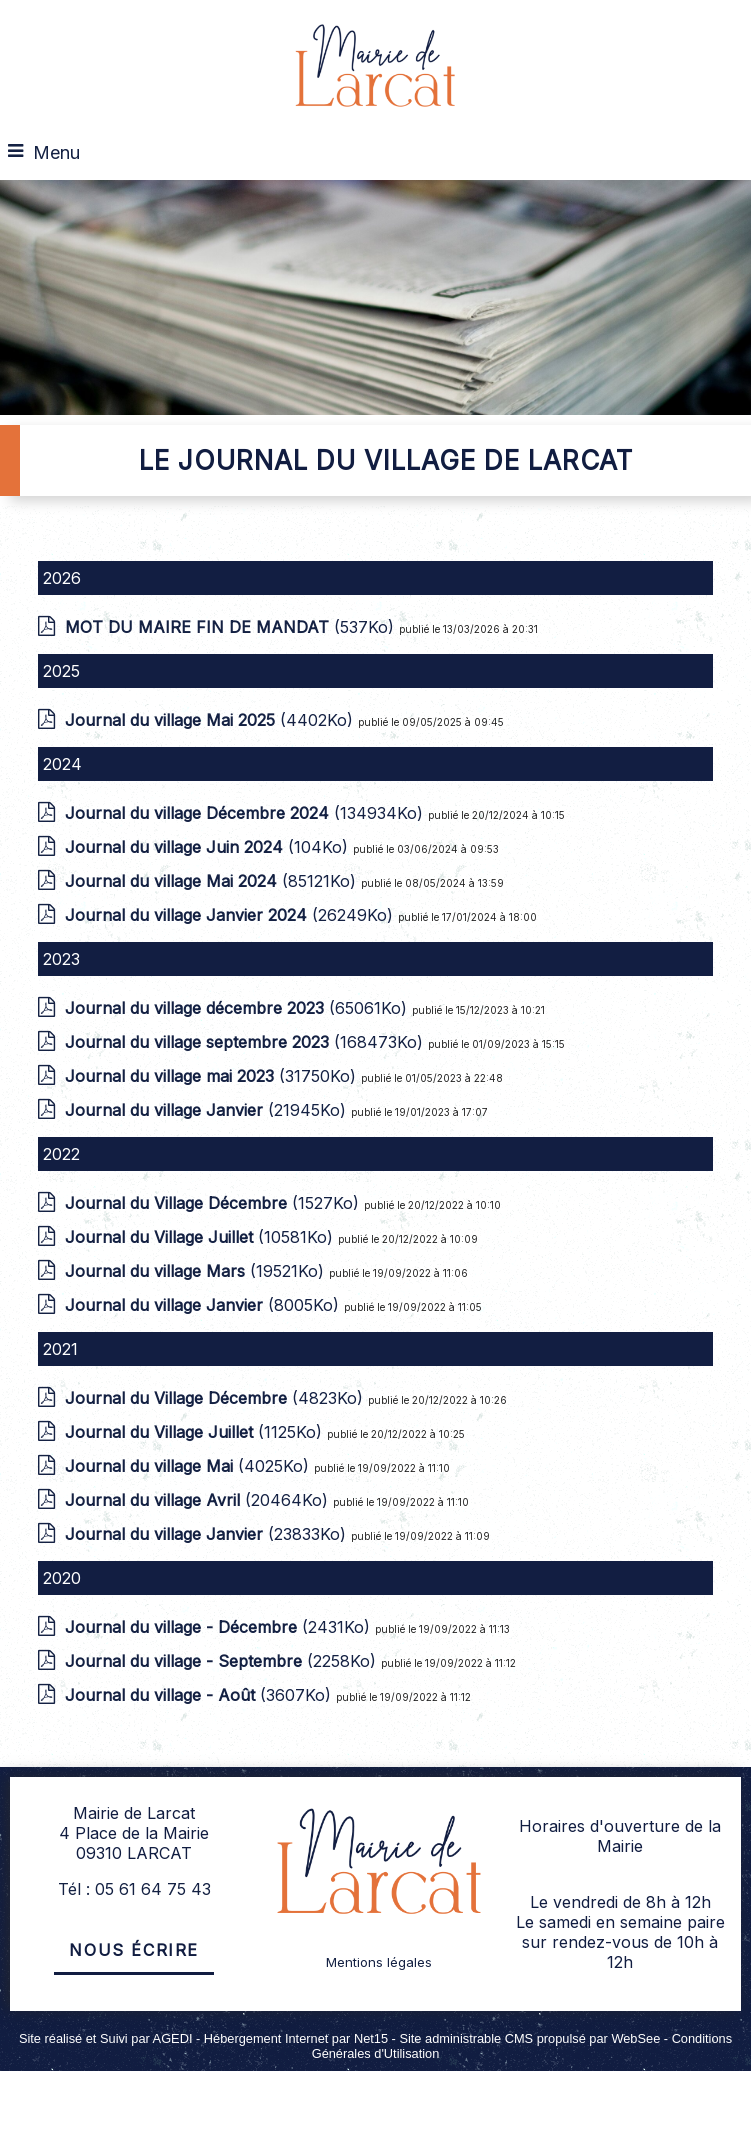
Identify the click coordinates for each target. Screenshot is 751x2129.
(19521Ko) (197, 1271)
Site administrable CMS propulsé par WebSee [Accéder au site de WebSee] (529, 2038)
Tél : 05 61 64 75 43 (134, 1889)
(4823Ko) (216, 1398)
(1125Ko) (196, 1432)
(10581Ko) (201, 1237)
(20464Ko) (199, 1500)
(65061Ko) (238, 1008)
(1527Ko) (214, 1203)
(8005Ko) (204, 1305)
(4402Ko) (211, 720)
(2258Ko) (223, 1661)
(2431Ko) (220, 1627)
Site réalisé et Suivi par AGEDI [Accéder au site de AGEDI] (106, 2038)
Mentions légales (379, 1962)
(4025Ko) (189, 1466)
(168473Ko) (246, 1042)
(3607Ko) (200, 1695)
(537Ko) (232, 627)
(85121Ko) (213, 881)
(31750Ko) (213, 1076)
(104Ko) (209, 847)
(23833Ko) (208, 1534)
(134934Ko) (246, 813)
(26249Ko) (231, 915)
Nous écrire (134, 1950)
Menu (56, 152)
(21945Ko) (208, 1110)
